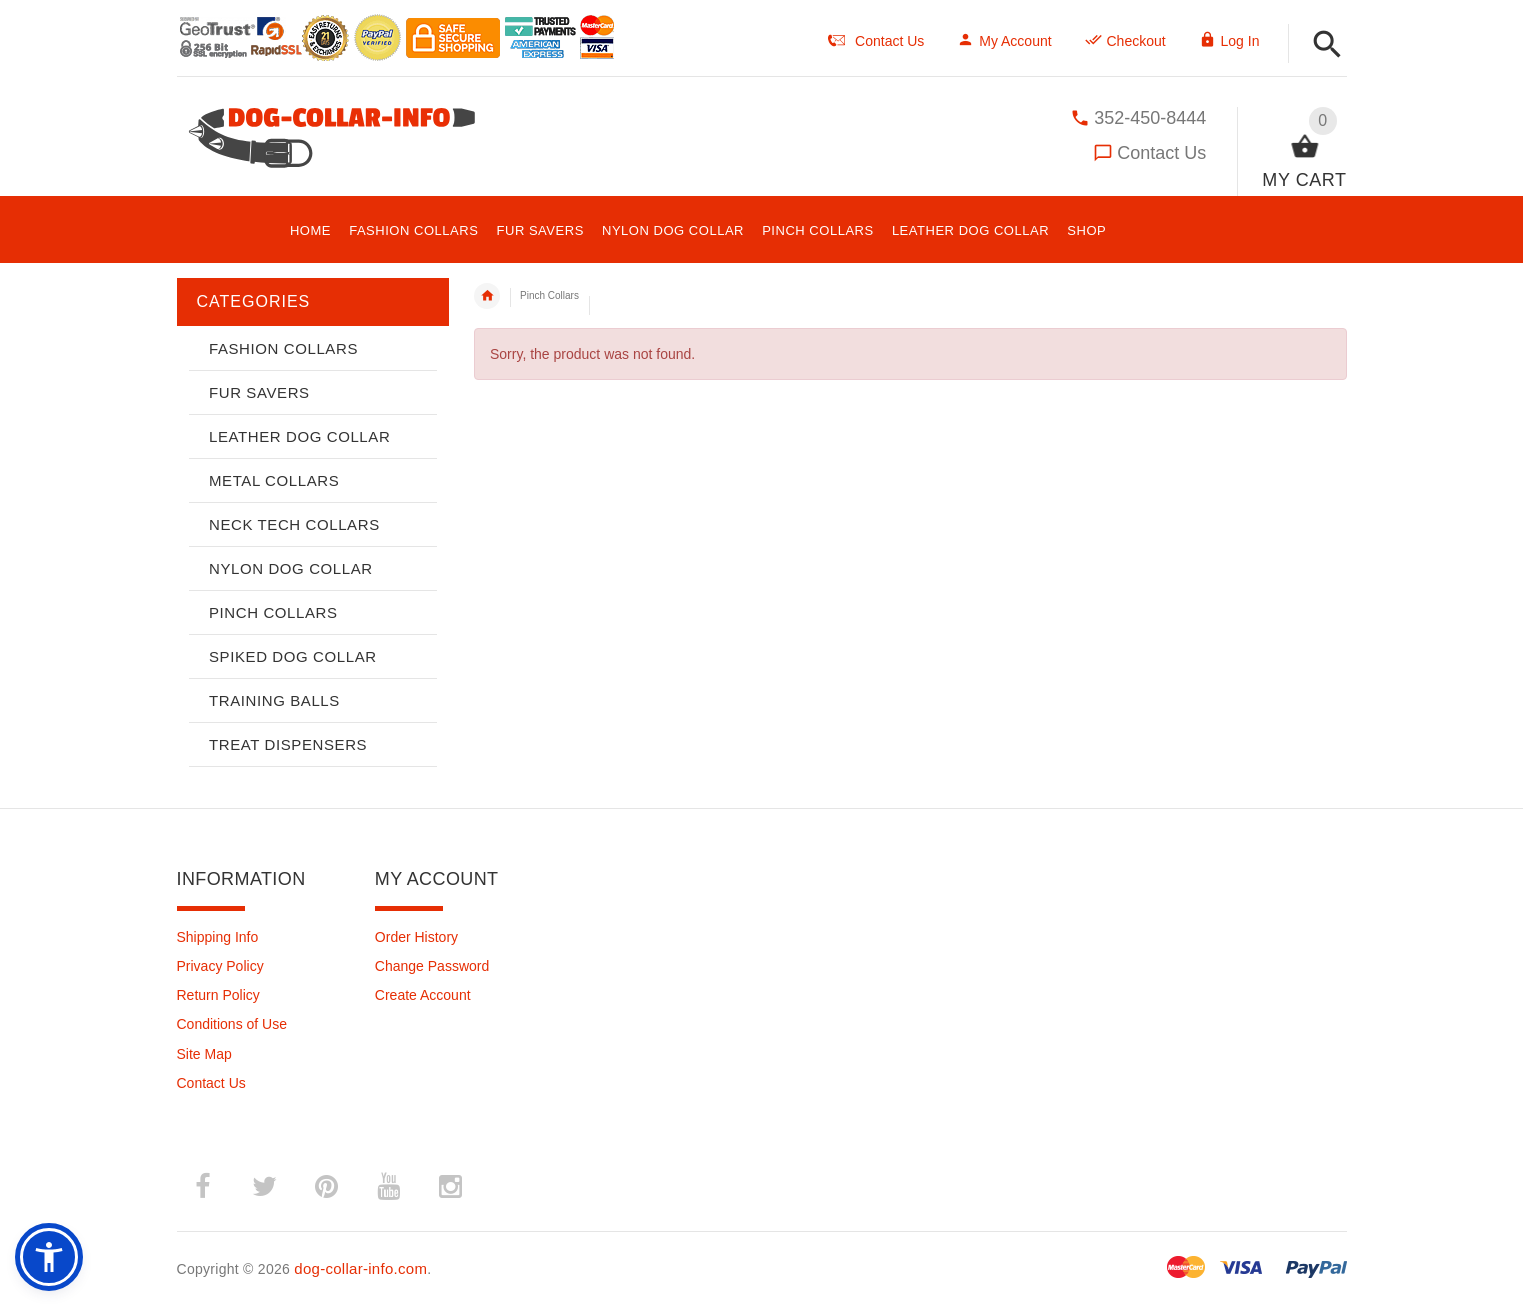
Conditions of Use (232, 1024)
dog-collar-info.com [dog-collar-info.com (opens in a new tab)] (360, 1268)
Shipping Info (218, 937)
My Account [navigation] (1004, 41)
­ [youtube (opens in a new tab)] (389, 1187)
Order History (416, 937)
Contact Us (1161, 153)
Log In (1229, 41)
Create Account (423, 995)
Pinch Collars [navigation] (549, 295)
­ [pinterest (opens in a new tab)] (327, 1187)
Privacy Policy (220, 966)
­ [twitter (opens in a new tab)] (265, 1187)
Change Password (432, 966)
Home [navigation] (487, 296)
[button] (1327, 45)
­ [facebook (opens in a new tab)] (203, 1187)
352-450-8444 (1150, 118)
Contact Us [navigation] (876, 41)
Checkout (1125, 41)
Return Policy (218, 995)
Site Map (204, 1054)
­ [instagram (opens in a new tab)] (451, 1187)
